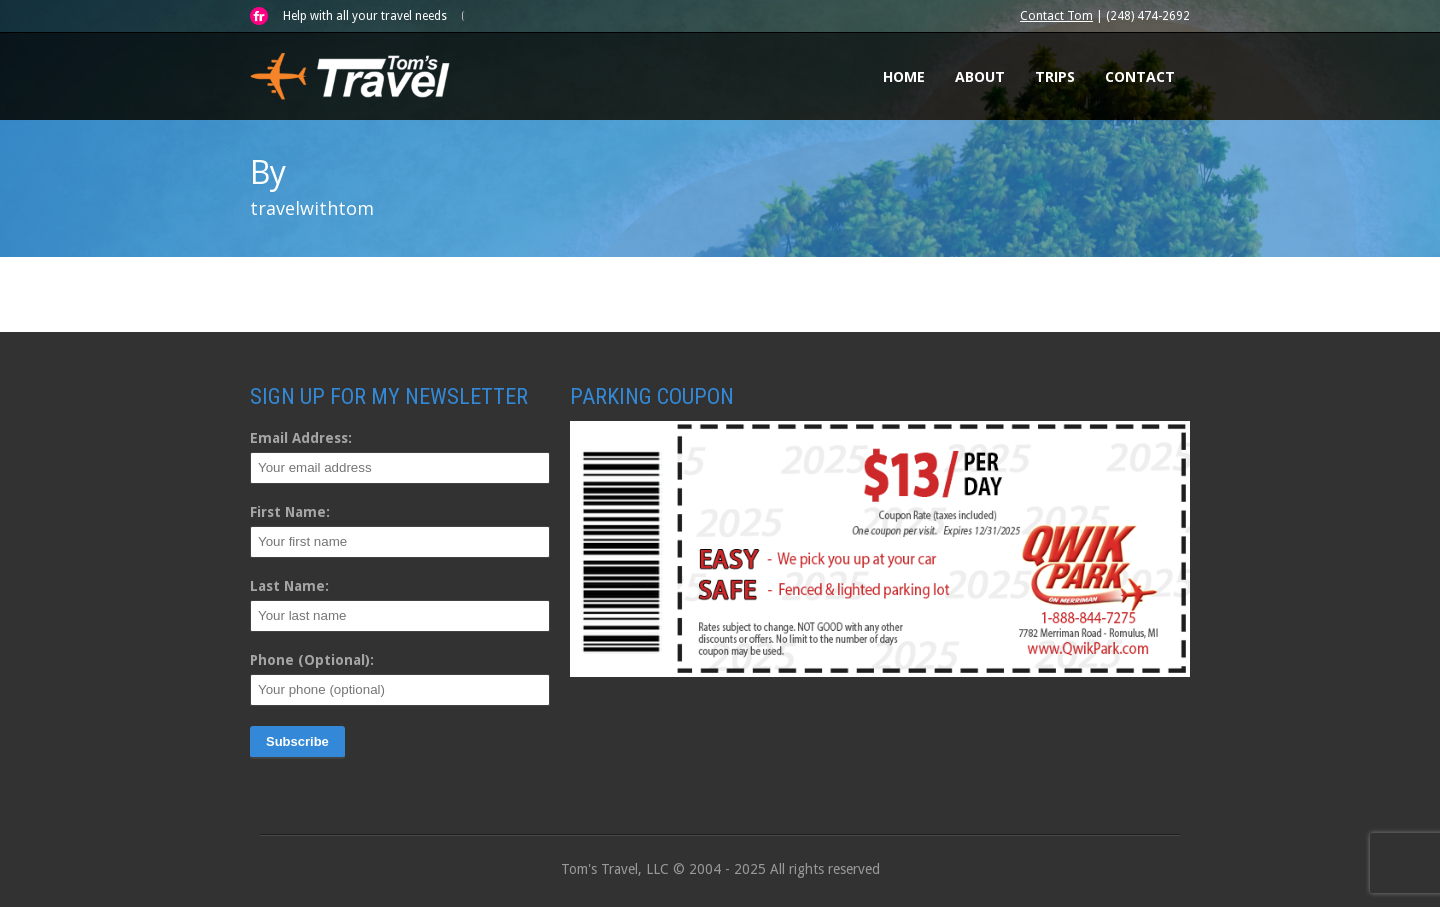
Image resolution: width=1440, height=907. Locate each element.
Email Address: (301, 438)
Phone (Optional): (312, 660)
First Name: (290, 512)
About (980, 76)
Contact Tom (1056, 16)
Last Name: (289, 586)
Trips (1055, 76)
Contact (1140, 76)
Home (904, 76)
